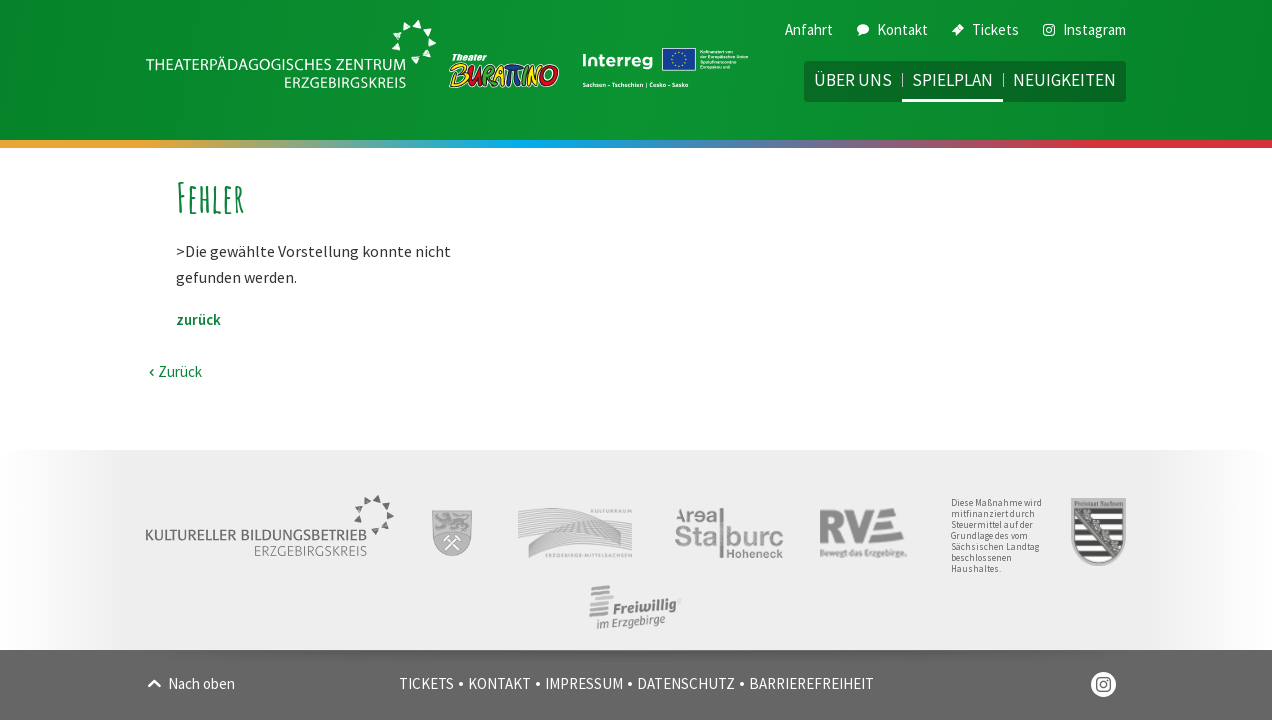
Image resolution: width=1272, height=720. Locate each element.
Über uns (853, 80)
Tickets (985, 29)
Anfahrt (809, 29)
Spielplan (952, 80)
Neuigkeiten (1064, 80)
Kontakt (892, 29)
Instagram (1084, 29)
